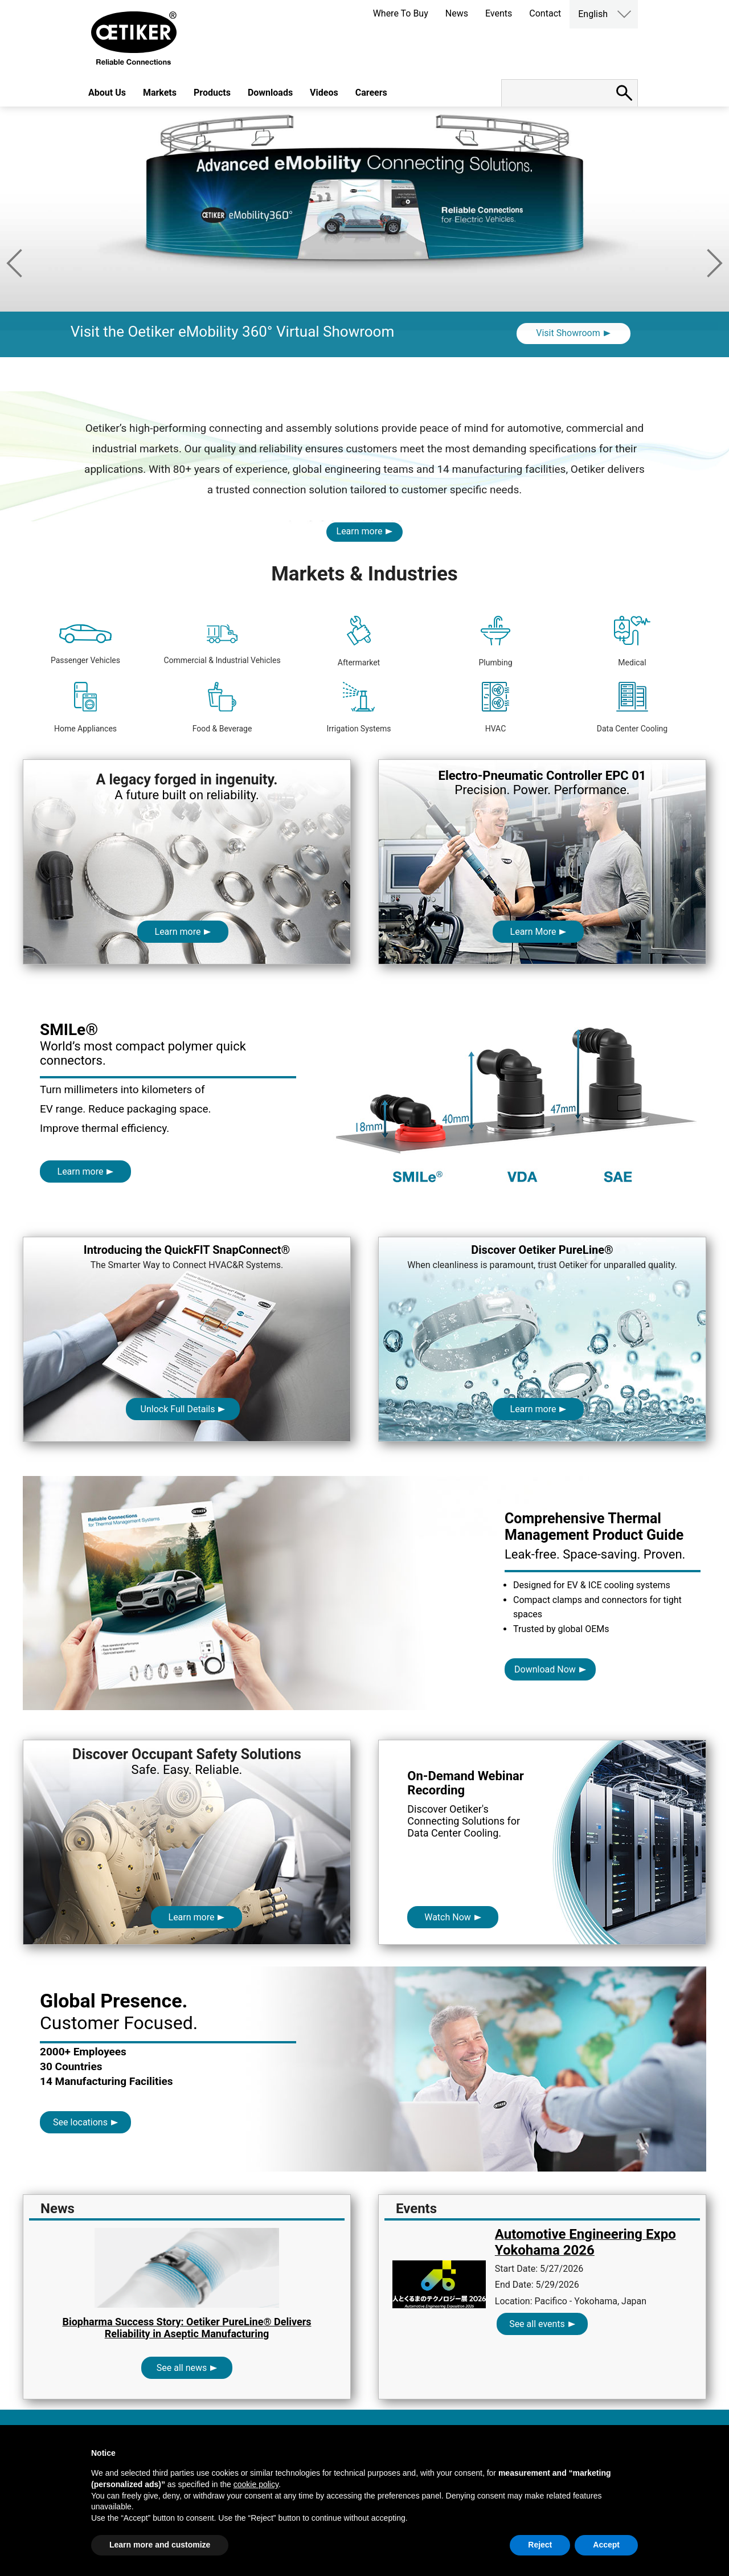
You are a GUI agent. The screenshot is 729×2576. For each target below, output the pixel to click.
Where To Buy (400, 13)
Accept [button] (606, 2544)
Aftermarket (359, 641)
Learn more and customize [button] (159, 2544)
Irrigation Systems (358, 707)
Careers (371, 92)
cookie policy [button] (256, 2484)
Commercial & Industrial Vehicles (221, 644)
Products (212, 92)
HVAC (496, 707)
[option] (364, 249)
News (456, 13)
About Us (107, 92)
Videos (324, 92)
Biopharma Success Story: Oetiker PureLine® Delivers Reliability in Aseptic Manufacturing (186, 2328)
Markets (160, 92)
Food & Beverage (222, 707)
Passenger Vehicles (85, 644)
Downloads (270, 92)
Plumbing (495, 641)
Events (498, 13)
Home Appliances (85, 707)
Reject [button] (540, 2544)
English (593, 14)
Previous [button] (14, 263)
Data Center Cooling (632, 707)
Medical (632, 641)
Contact (545, 13)
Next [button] (715, 263)
